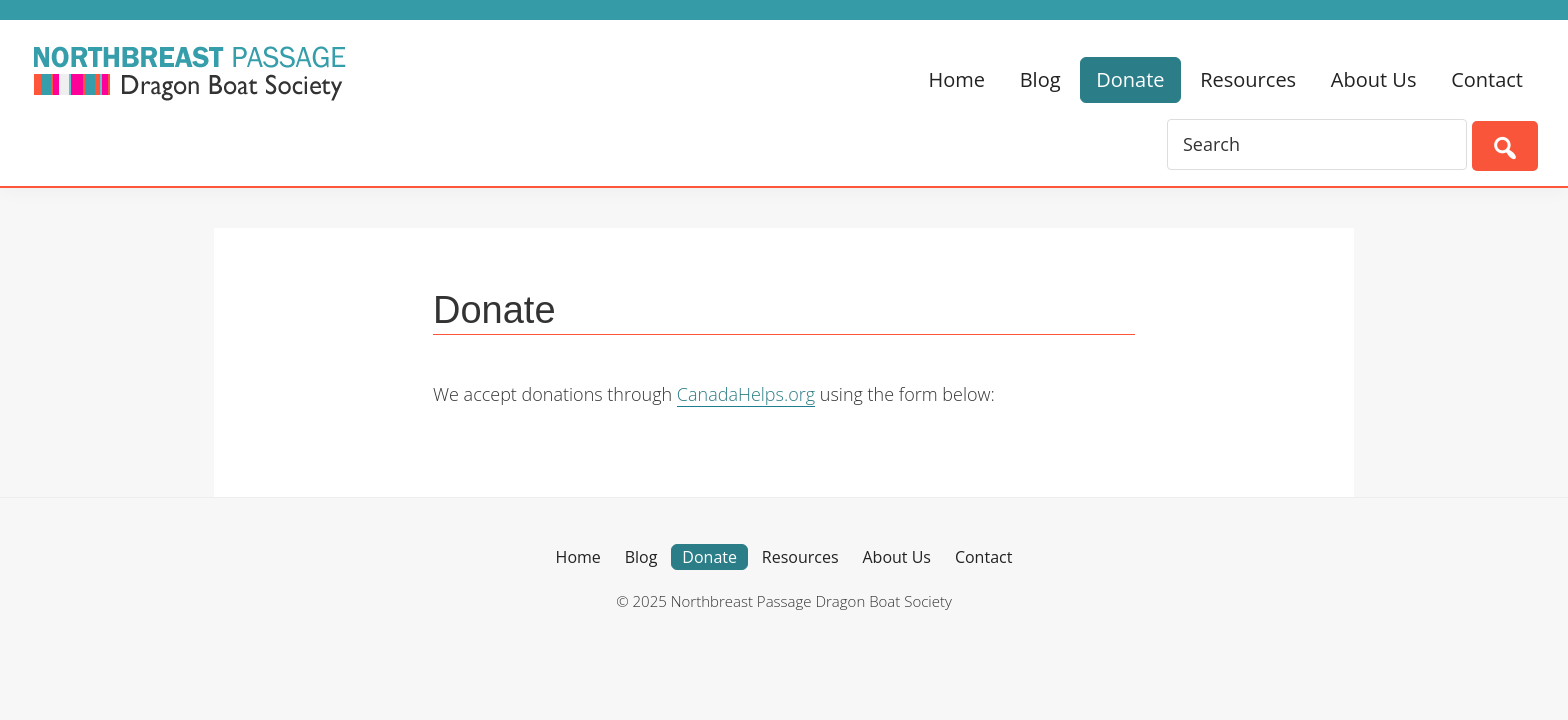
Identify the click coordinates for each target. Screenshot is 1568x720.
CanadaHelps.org (746, 394)
